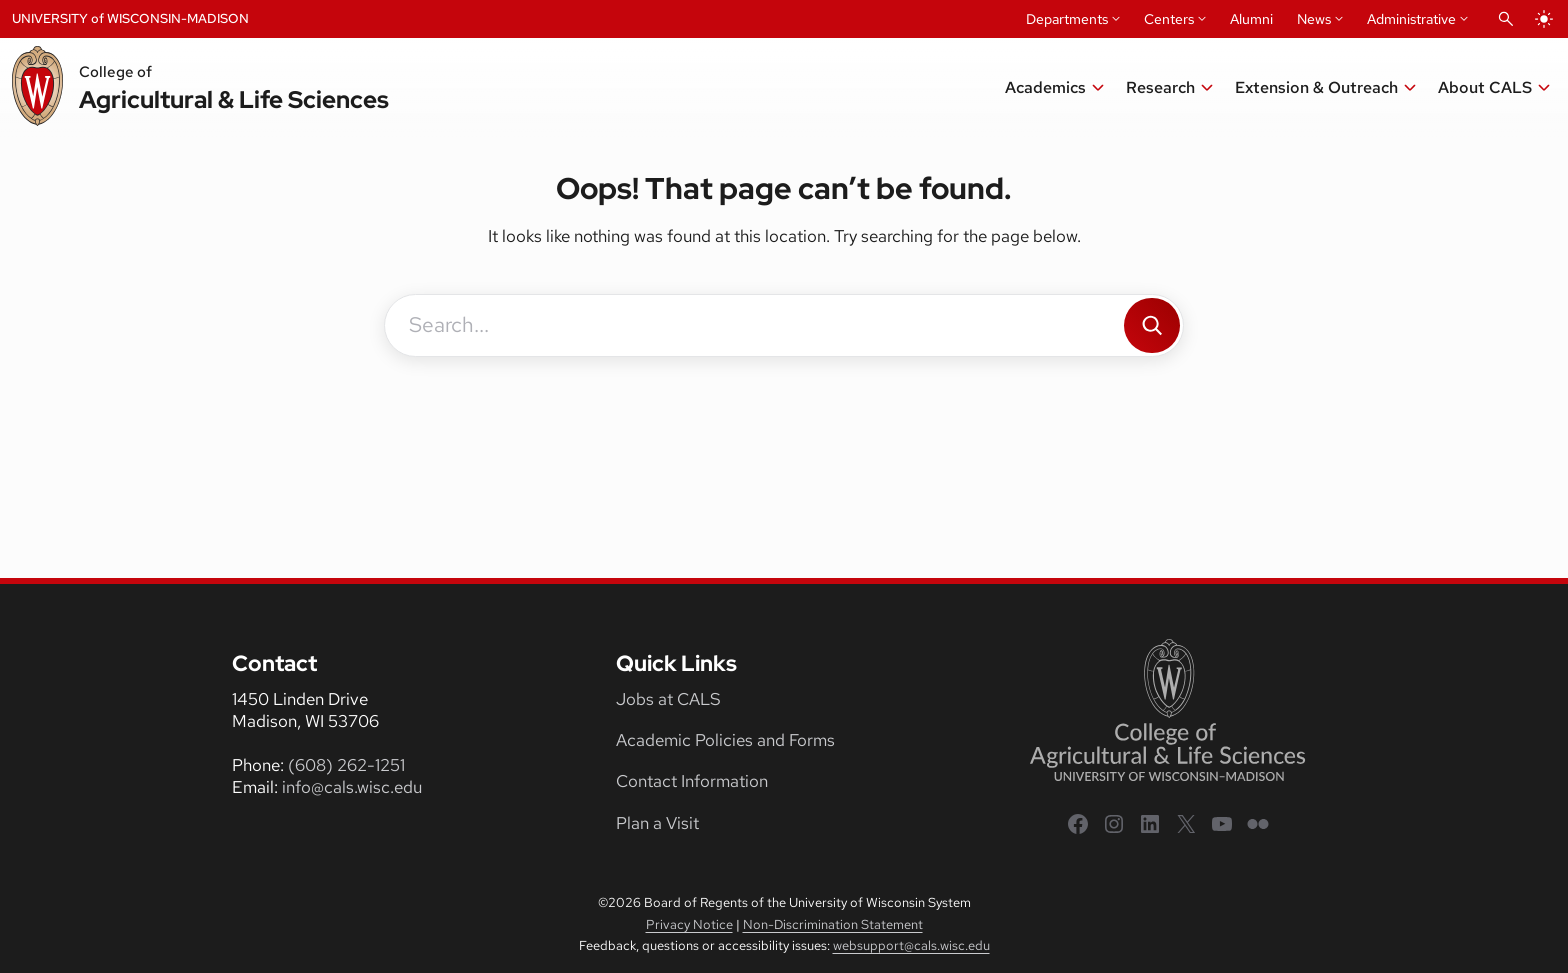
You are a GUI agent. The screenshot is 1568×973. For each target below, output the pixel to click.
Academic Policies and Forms (725, 740)
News (1314, 19)
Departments (1067, 19)
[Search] (1152, 325)
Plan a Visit (657, 823)
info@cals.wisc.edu (352, 787)
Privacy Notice (689, 924)
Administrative (1411, 19)
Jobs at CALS (668, 699)
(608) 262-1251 (346, 765)
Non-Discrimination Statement (833, 924)
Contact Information (692, 781)
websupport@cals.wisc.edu (911, 945)
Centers (1169, 19)
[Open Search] (1506, 19)
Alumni (1251, 19)
